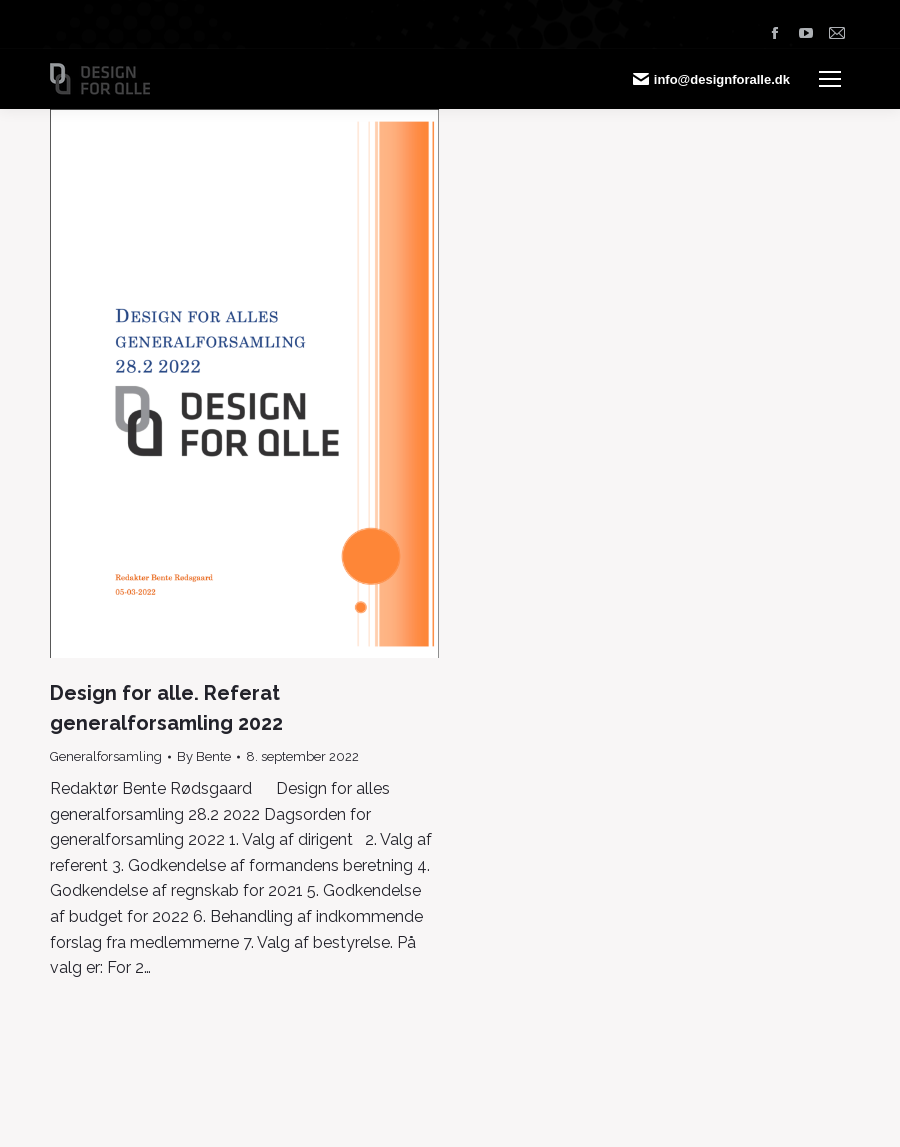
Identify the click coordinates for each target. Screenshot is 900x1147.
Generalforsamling (106, 756)
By (204, 756)
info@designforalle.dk (711, 79)
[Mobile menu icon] (830, 79)
